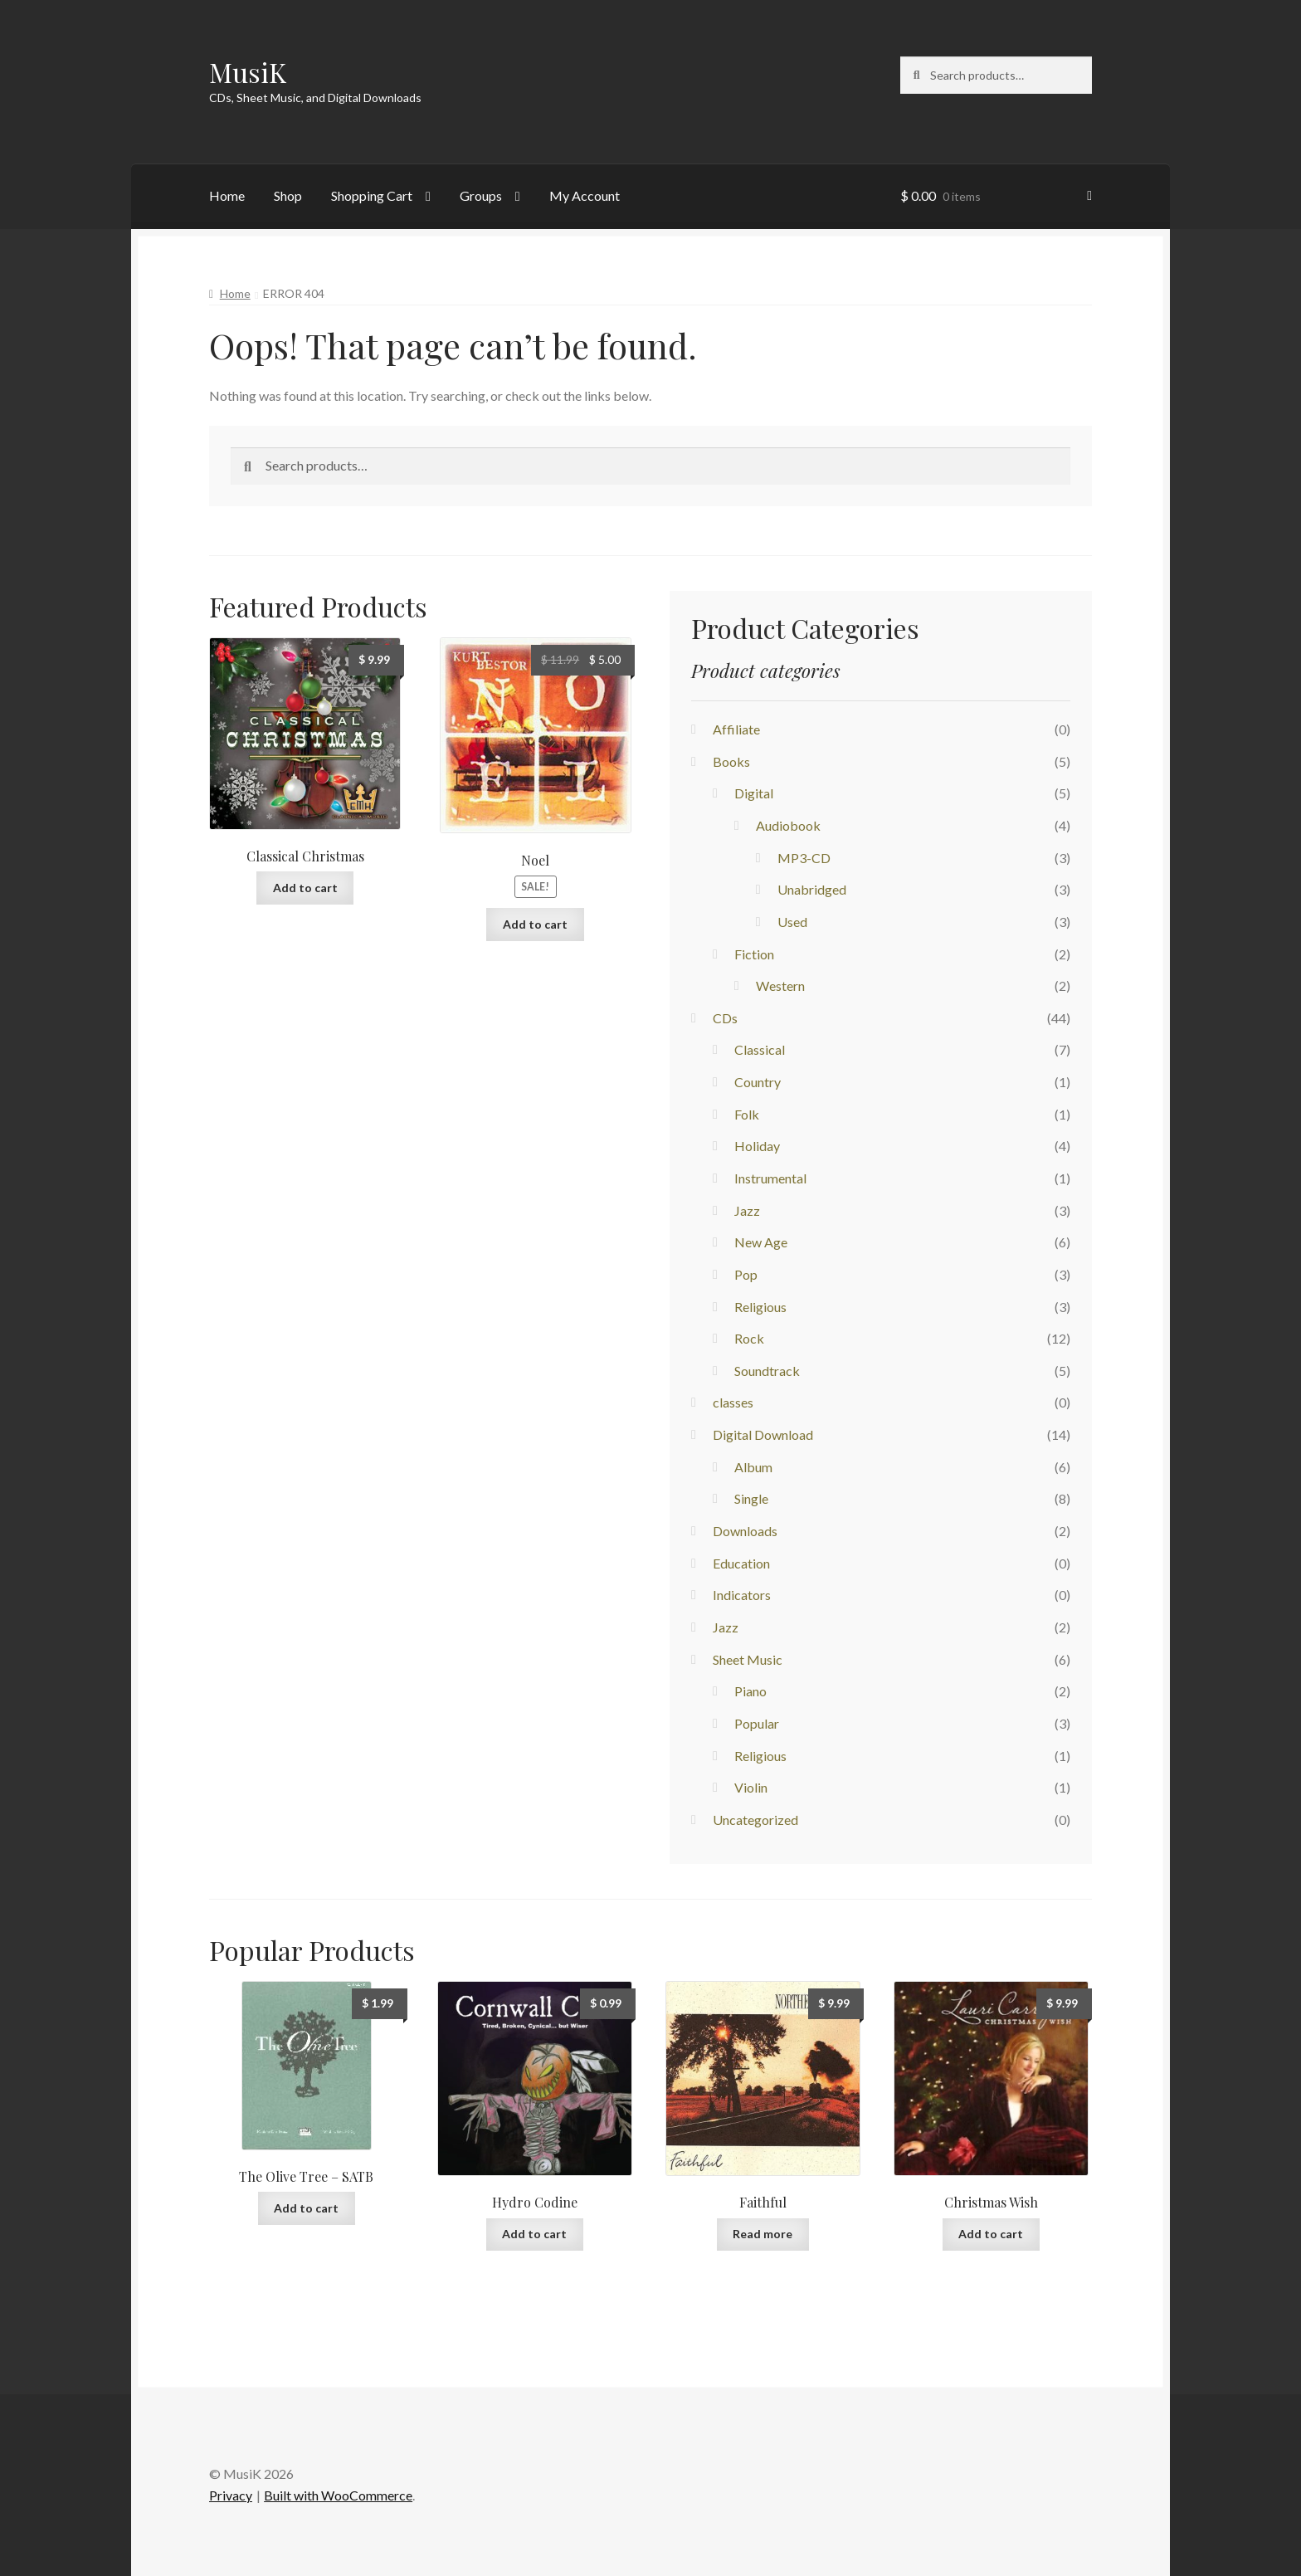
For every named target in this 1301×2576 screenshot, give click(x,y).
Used (792, 921)
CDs (725, 1018)
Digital (753, 793)
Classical (759, 1049)
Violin (750, 1787)
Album (753, 1467)
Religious (760, 1307)
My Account (584, 195)
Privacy (230, 2495)
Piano (750, 1691)
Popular (756, 1723)
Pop (746, 1274)
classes (733, 1402)
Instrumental (770, 1178)
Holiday (757, 1146)
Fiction (754, 954)
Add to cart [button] (305, 888)
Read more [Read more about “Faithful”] (762, 2234)
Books (731, 761)
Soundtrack (767, 1370)
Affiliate (736, 729)
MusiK (247, 72)
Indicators (742, 1595)
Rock (749, 1338)
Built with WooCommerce (338, 2495)
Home (227, 195)
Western (780, 985)
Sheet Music (747, 1659)
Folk (746, 1114)
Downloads (745, 1531)
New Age (760, 1242)
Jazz (747, 1210)
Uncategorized (755, 1819)
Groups (481, 195)
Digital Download (763, 1434)
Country (757, 1082)
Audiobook (788, 825)
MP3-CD (804, 858)
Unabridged (811, 889)
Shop (288, 195)
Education (741, 1563)
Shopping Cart (371, 195)
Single (751, 1498)
